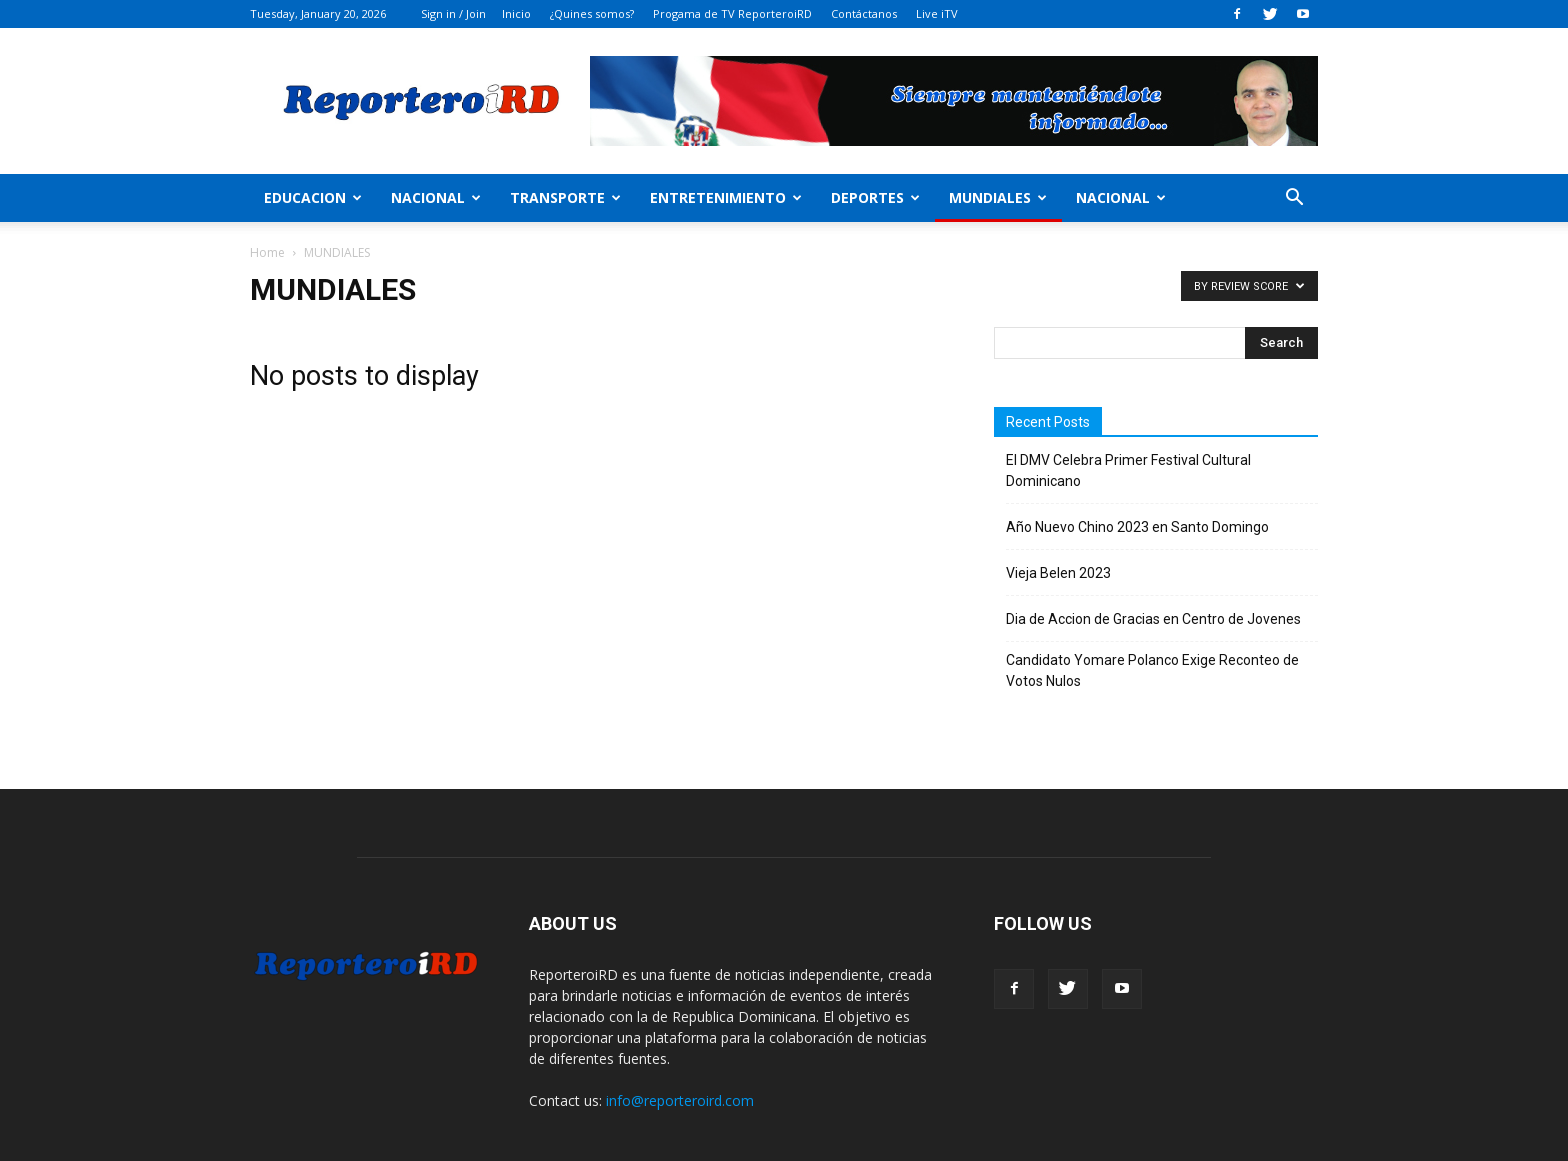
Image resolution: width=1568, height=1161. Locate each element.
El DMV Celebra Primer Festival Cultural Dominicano (1128, 470)
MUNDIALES (998, 197)
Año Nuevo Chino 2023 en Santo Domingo (1137, 527)
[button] (1294, 199)
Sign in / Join (453, 13)
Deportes (875, 197)
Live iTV (937, 13)
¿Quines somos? (592, 13)
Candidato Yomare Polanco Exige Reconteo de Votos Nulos (1152, 670)
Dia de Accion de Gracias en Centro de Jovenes (1153, 619)
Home (267, 252)
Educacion (313, 197)
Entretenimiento (726, 197)
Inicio (516, 13)
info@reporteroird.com (680, 1100)
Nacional (436, 197)
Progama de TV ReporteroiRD (732, 13)
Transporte (565, 197)
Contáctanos (864, 13)
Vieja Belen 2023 (1058, 573)
